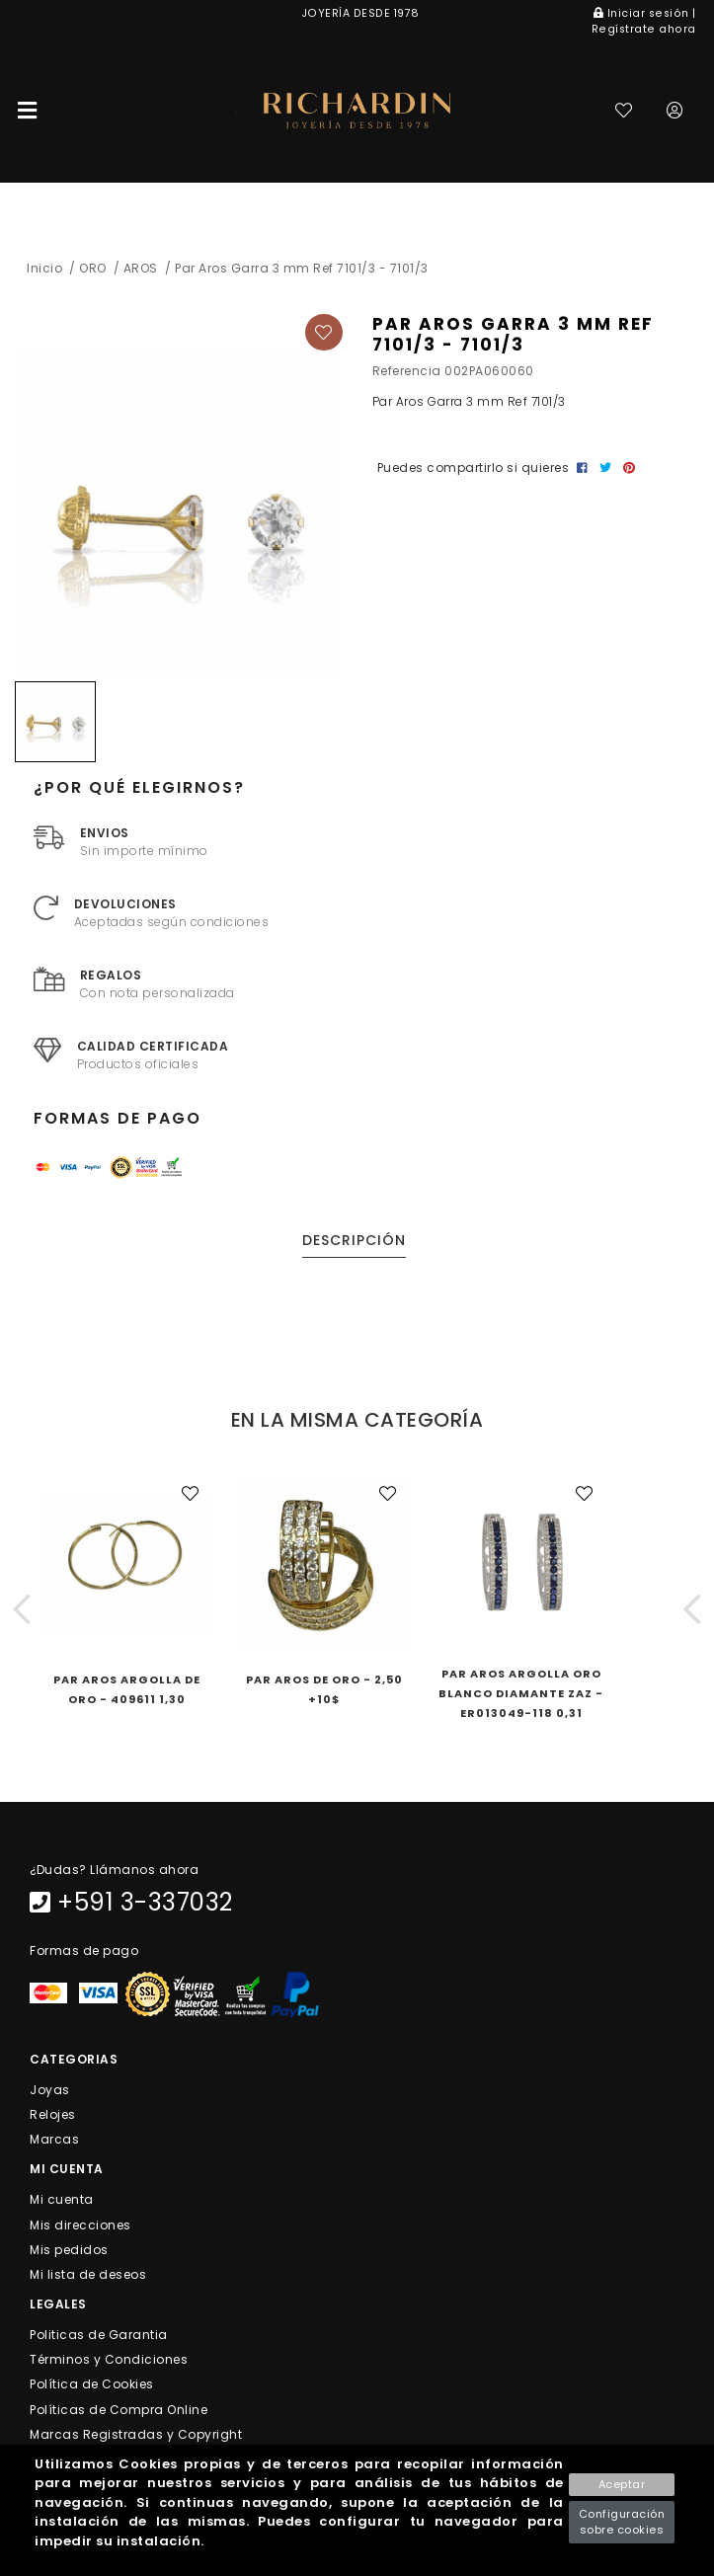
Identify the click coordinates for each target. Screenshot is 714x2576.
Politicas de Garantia (99, 2334)
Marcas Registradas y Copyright (136, 2433)
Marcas (54, 2139)
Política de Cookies (92, 2384)
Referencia (406, 370)
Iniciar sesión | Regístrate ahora (644, 21)
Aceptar (622, 2484)
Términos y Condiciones (109, 2359)
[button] (22, 1609)
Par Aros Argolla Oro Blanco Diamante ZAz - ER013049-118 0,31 (520, 1693)
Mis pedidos (69, 2248)
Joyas (50, 2088)
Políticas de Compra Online (118, 2408)
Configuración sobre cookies (622, 2522)
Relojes (53, 2114)
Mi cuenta (62, 2199)
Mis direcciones (80, 2224)
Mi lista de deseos (88, 2273)
